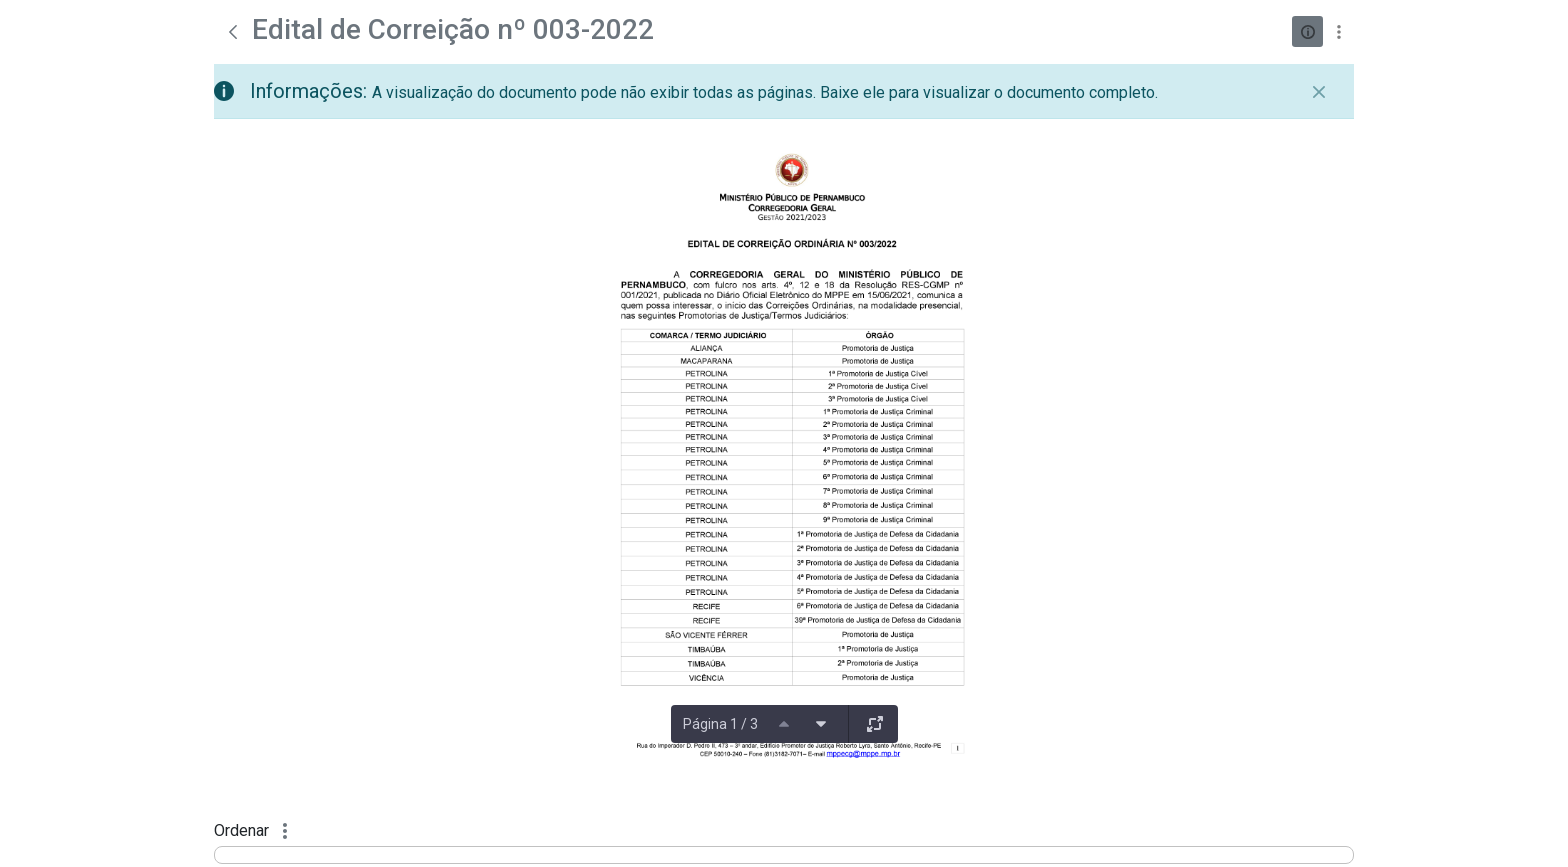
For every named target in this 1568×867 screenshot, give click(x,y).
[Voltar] (233, 32)
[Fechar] (1319, 92)
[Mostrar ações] (1338, 31)
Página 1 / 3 (720, 724)
